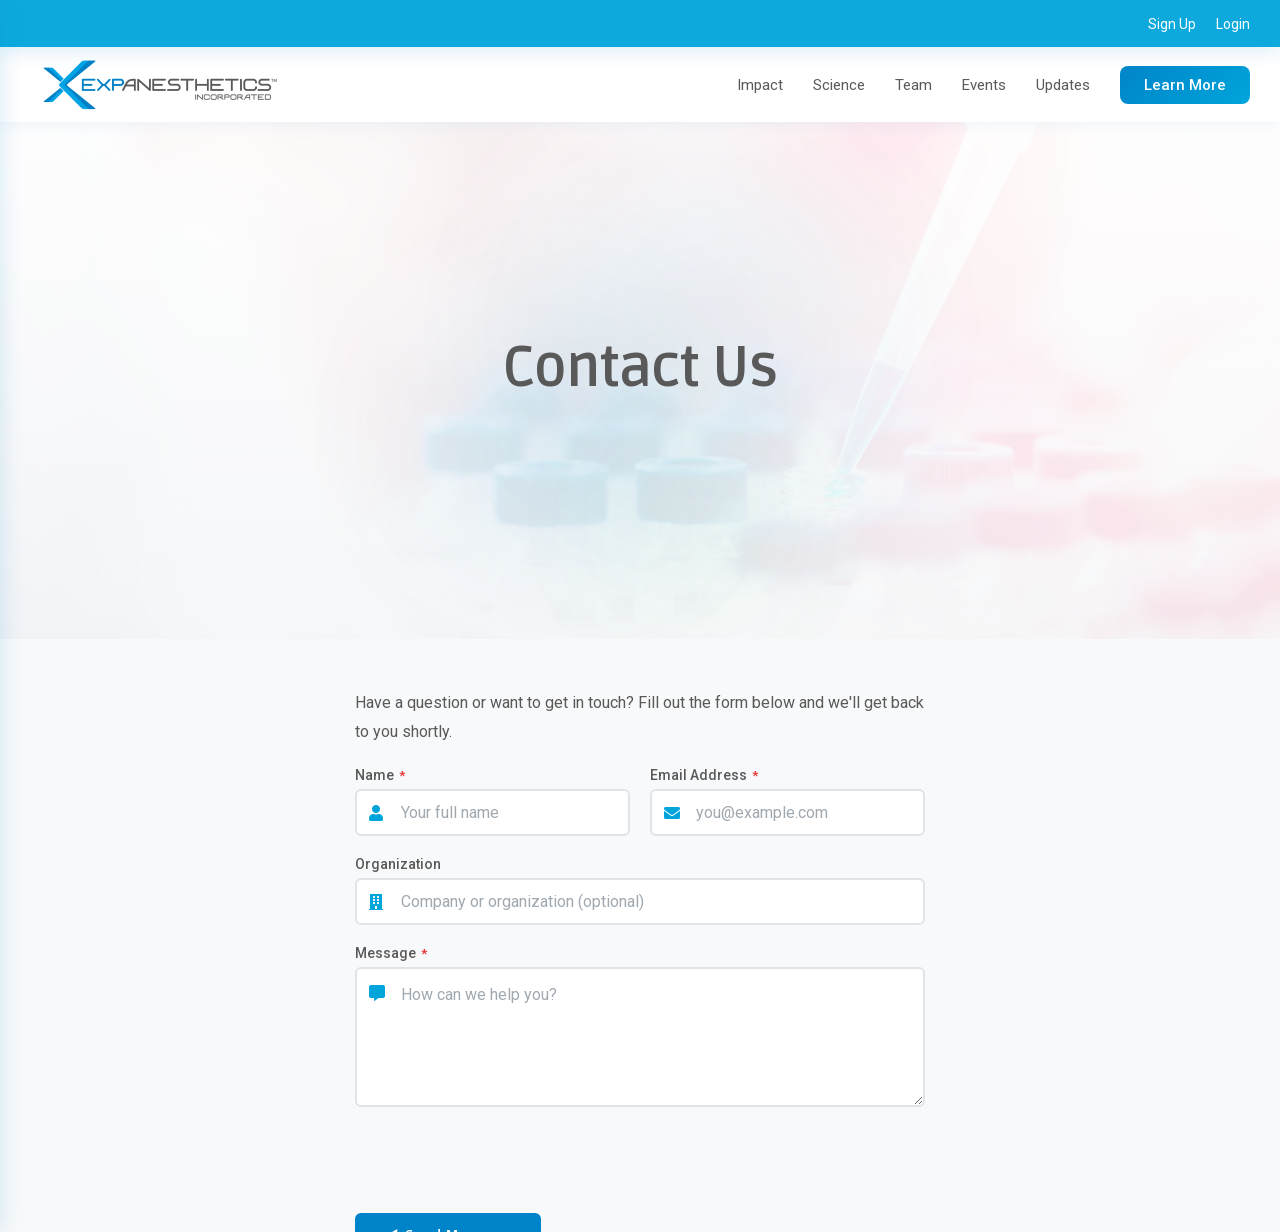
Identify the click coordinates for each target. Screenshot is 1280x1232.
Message (391, 953)
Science (839, 85)
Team (913, 85)
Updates (1063, 85)
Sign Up (1172, 24)
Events (984, 85)
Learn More (1185, 85)
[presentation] (492, 1162)
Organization (398, 864)
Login (1233, 24)
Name (380, 775)
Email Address (704, 775)
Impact (760, 85)
